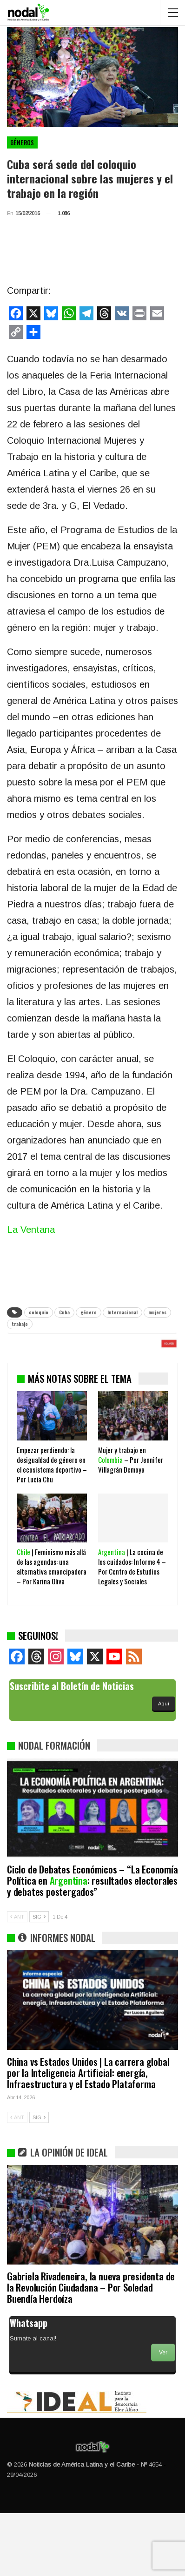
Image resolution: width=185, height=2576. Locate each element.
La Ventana (31, 1229)
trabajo (20, 1323)
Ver (163, 2415)
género (88, 1312)
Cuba (64, 1312)
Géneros (22, 142)
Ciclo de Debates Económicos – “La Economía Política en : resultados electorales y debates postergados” (92, 1943)
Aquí (163, 1766)
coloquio (38, 1312)
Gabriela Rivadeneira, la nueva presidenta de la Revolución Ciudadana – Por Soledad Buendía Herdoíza (91, 2350)
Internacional (122, 1312)
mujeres (157, 1312)
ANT (17, 1979)
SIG (39, 1979)
